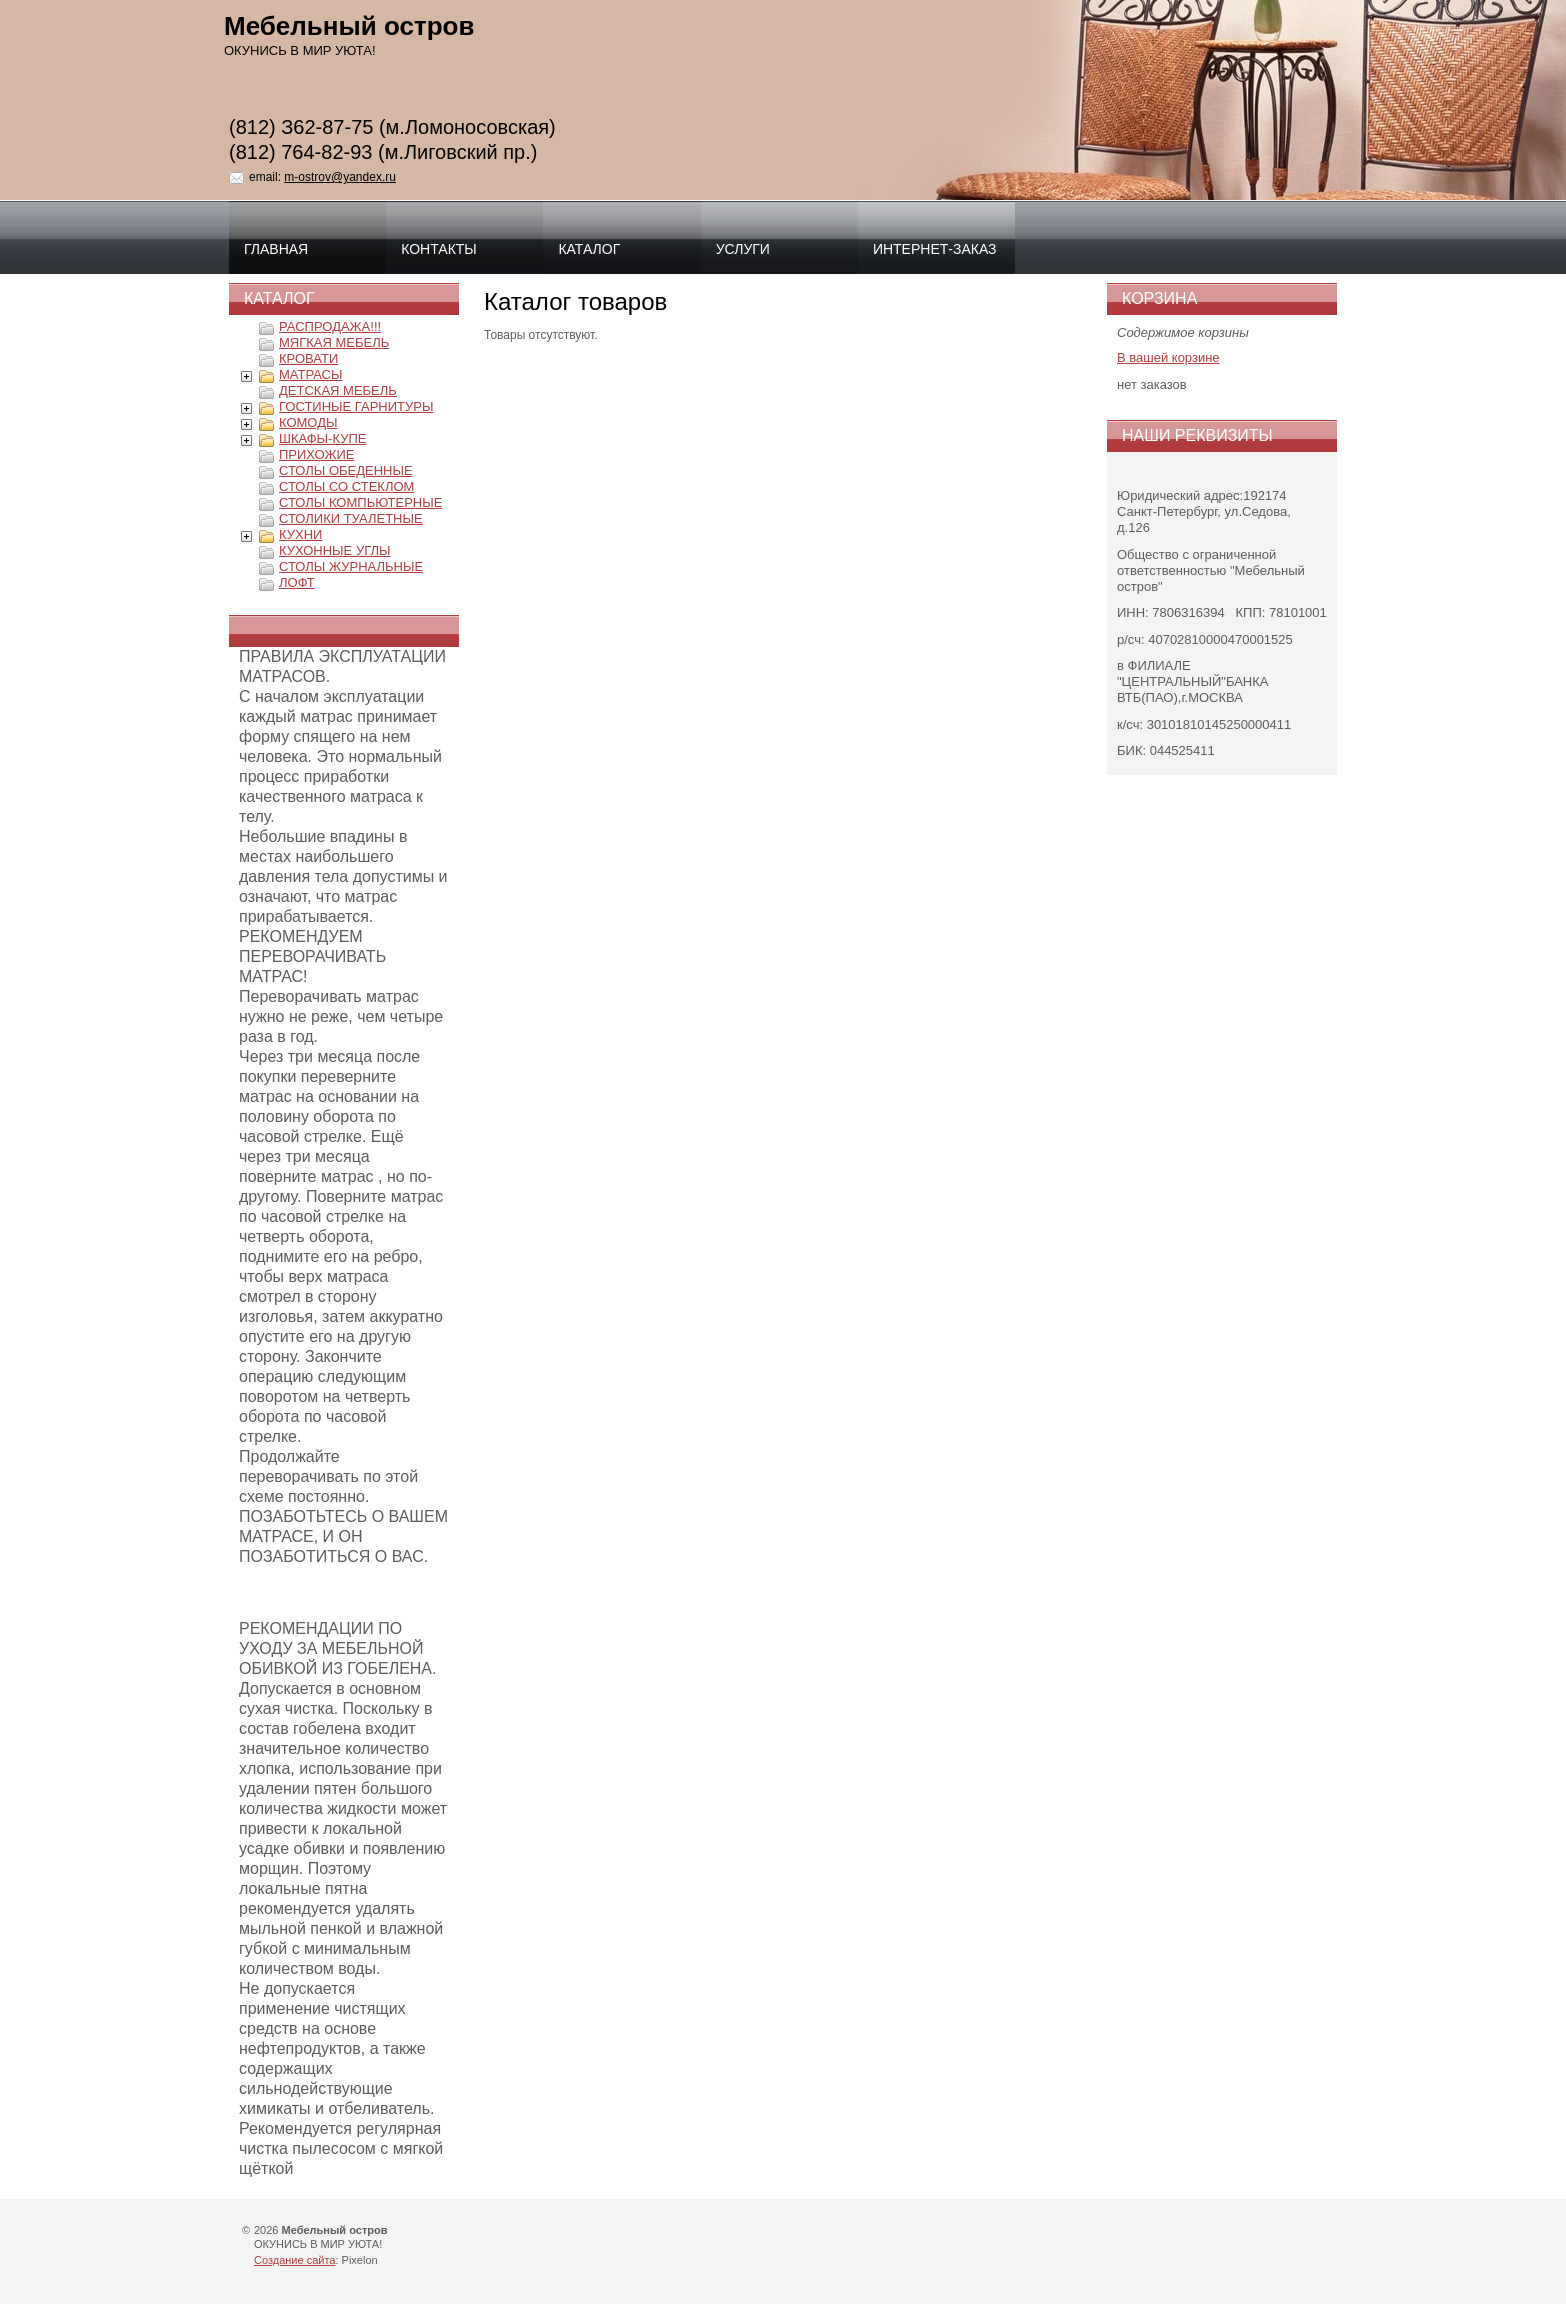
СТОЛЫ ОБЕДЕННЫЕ (346, 470)
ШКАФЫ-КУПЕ (322, 438)
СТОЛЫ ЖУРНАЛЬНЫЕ (351, 566)
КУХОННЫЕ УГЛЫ (335, 550)
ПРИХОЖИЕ (316, 454)
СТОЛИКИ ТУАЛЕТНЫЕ (351, 518)
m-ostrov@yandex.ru (340, 177)
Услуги (743, 249)
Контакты (439, 249)
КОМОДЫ (308, 422)
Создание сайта (294, 2260)
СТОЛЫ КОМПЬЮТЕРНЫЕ (360, 502)
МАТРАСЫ (311, 374)
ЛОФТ (297, 582)
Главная (276, 249)
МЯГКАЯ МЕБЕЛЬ (334, 342)
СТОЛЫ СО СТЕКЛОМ (346, 486)
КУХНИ (300, 534)
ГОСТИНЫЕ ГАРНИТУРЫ (356, 406)
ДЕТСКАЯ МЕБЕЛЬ (338, 390)
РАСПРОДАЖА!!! (330, 326)
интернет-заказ (935, 249)
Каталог (589, 249)
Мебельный (349, 26)
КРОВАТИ (308, 358)
